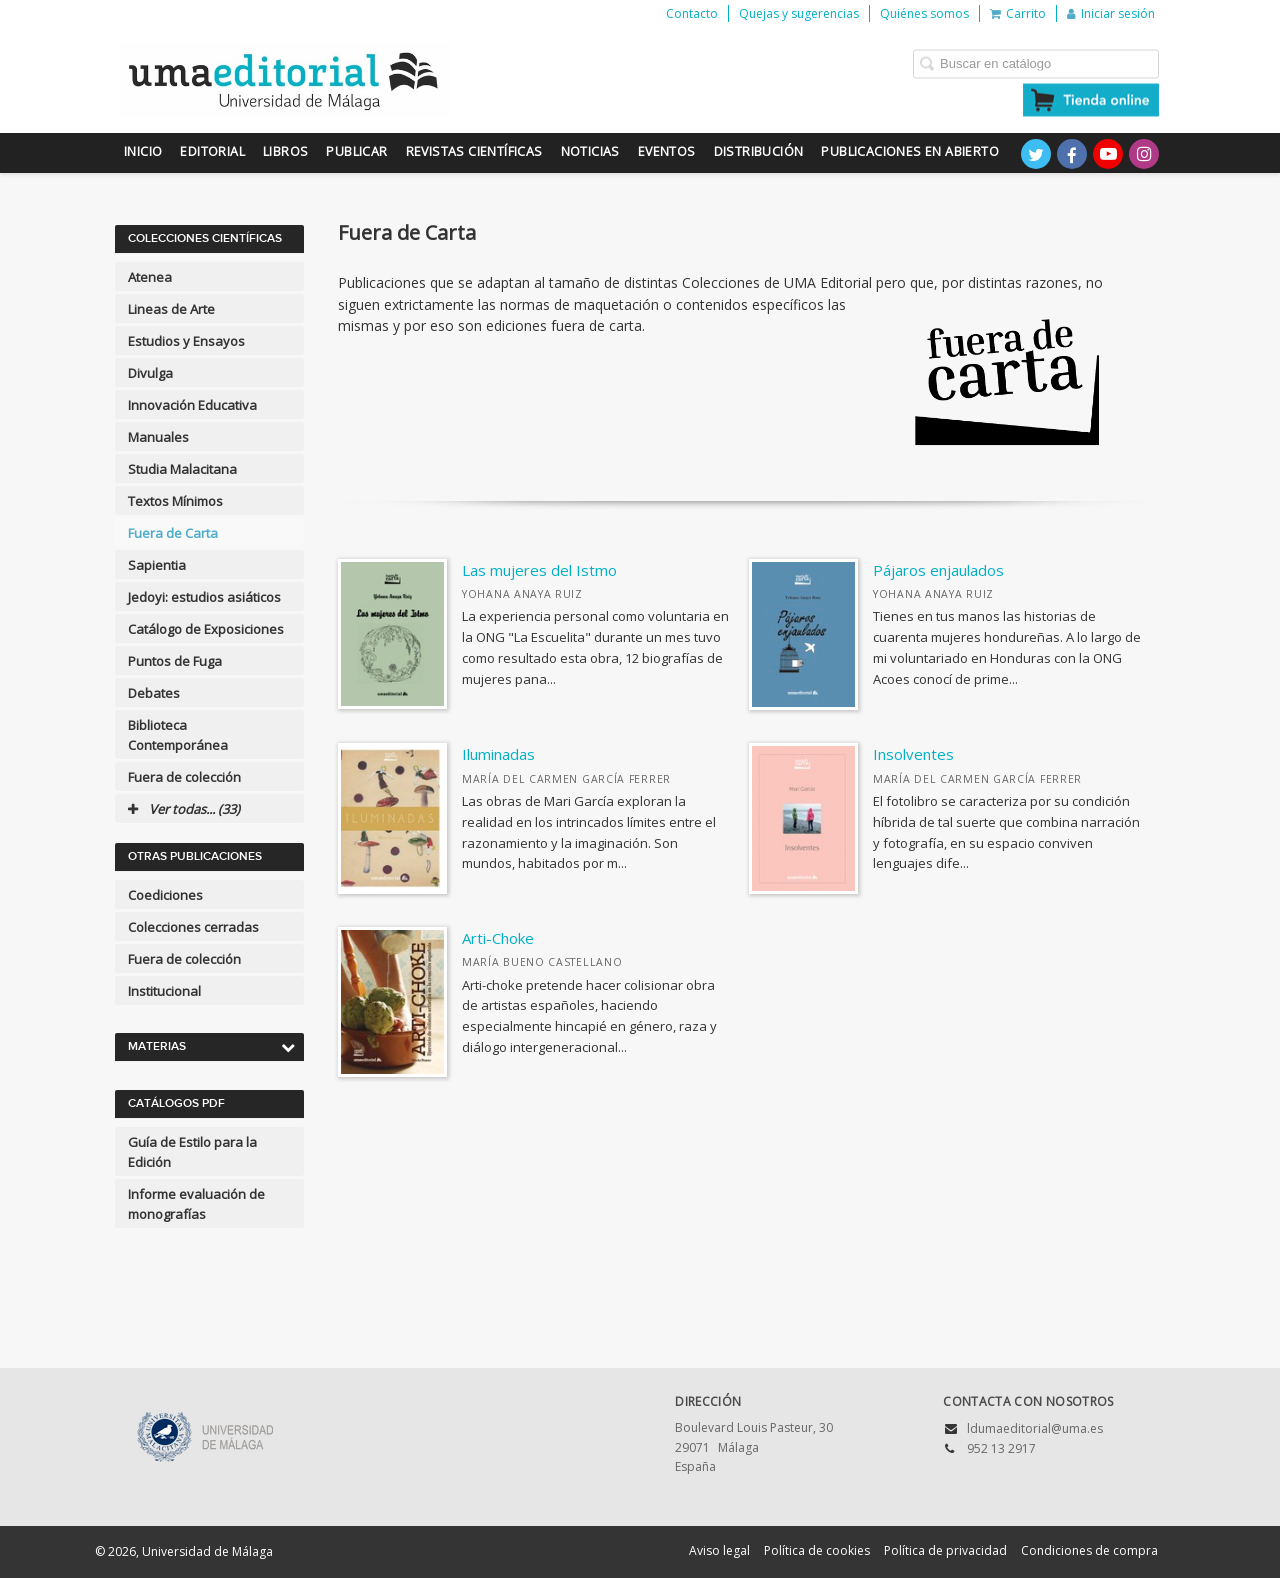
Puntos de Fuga (175, 661)
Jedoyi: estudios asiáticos (204, 597)
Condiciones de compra (1089, 1550)
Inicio (143, 151)
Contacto (692, 13)
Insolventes (913, 754)
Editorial (212, 151)
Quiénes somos (924, 13)
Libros (285, 151)
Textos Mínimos (175, 501)
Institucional (164, 991)
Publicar (356, 151)
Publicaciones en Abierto (910, 151)
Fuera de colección (184, 777)
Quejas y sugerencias (799, 13)
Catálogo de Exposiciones (206, 629)
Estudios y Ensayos (186, 341)
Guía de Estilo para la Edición (192, 1152)
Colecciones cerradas (193, 927)
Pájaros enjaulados (938, 570)
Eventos (667, 151)
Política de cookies (817, 1550)
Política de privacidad (945, 1550)
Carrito (1018, 13)
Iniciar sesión (1111, 13)
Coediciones (165, 895)
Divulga (150, 373)
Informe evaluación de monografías (196, 1204)
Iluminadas (498, 754)
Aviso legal (719, 1550)
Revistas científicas (474, 151)
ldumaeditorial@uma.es (1035, 1428)
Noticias (590, 151)
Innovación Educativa (192, 405)
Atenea (150, 277)
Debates (154, 693)
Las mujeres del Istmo (539, 570)
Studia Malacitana (182, 469)
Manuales (158, 437)
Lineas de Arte (171, 309)
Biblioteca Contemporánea (178, 735)
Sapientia (157, 565)
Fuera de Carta (173, 533)
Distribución (759, 151)
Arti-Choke (498, 938)
